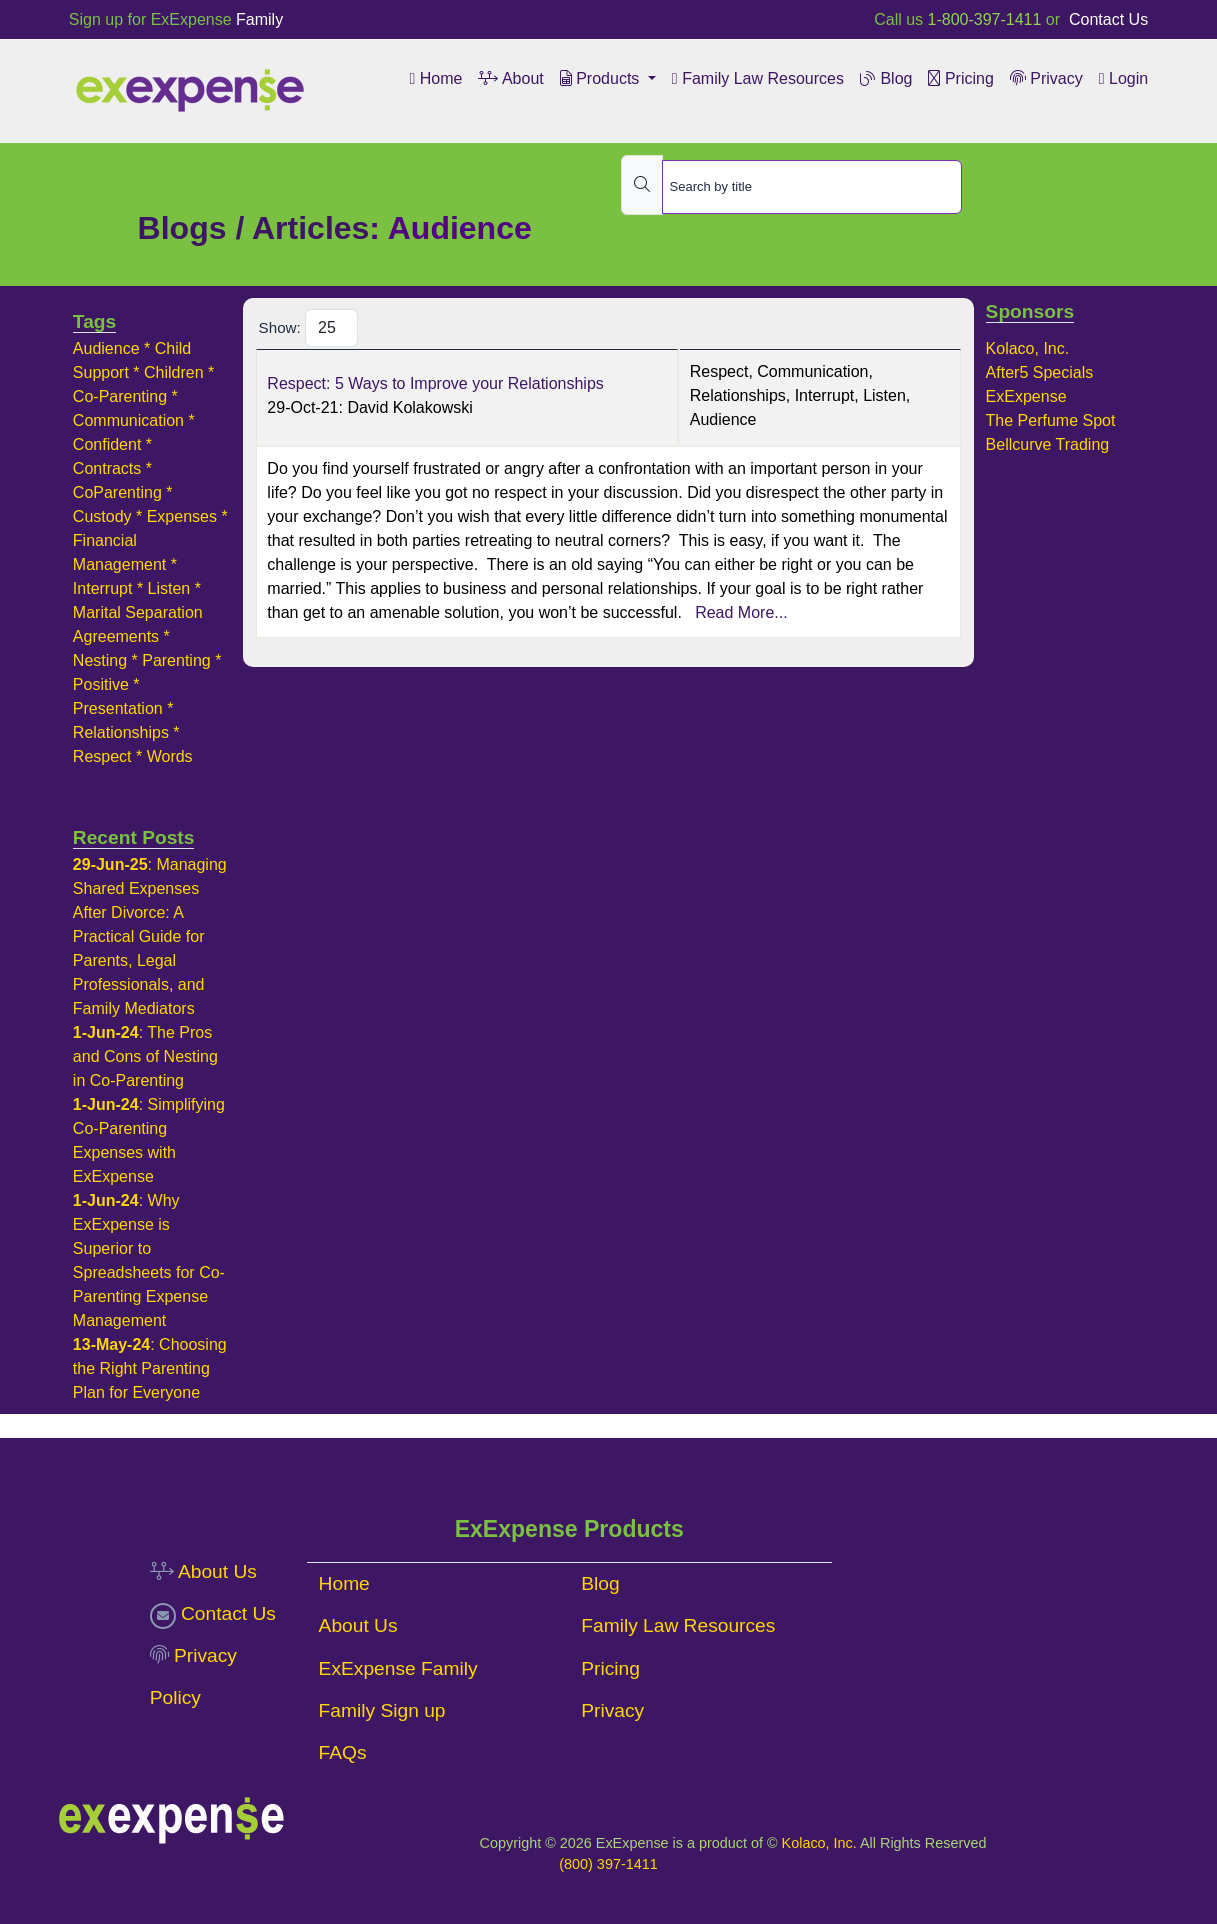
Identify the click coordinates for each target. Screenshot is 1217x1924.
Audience (106, 348)
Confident (107, 444)
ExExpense (1026, 396)
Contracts (107, 468)
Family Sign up (382, 1710)
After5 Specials (1040, 372)
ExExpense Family (398, 1668)
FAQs (343, 1752)
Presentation (118, 708)
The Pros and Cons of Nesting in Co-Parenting (145, 1056)
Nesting (100, 660)
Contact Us (1107, 19)
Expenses (182, 516)
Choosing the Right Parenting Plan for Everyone (150, 1368)
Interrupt (103, 588)
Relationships (121, 732)
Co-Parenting (120, 396)
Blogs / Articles (254, 228)
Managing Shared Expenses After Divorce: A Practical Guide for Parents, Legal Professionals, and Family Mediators (150, 936)
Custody (102, 516)
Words (170, 756)
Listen (169, 588)
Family (259, 19)
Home (435, 78)
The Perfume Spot (1051, 420)
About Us (203, 1571)
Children (174, 372)
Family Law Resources (758, 78)
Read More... (739, 612)
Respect (102, 756)
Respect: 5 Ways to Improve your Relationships (435, 383)
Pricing (960, 78)
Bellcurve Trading (1048, 444)
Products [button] (602, 78)
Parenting (176, 660)
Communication (128, 420)
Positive (101, 684)
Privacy (1046, 78)
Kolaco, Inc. (1028, 348)
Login (1123, 78)
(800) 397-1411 (608, 1864)
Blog (886, 78)
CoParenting (117, 492)
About (510, 78)
